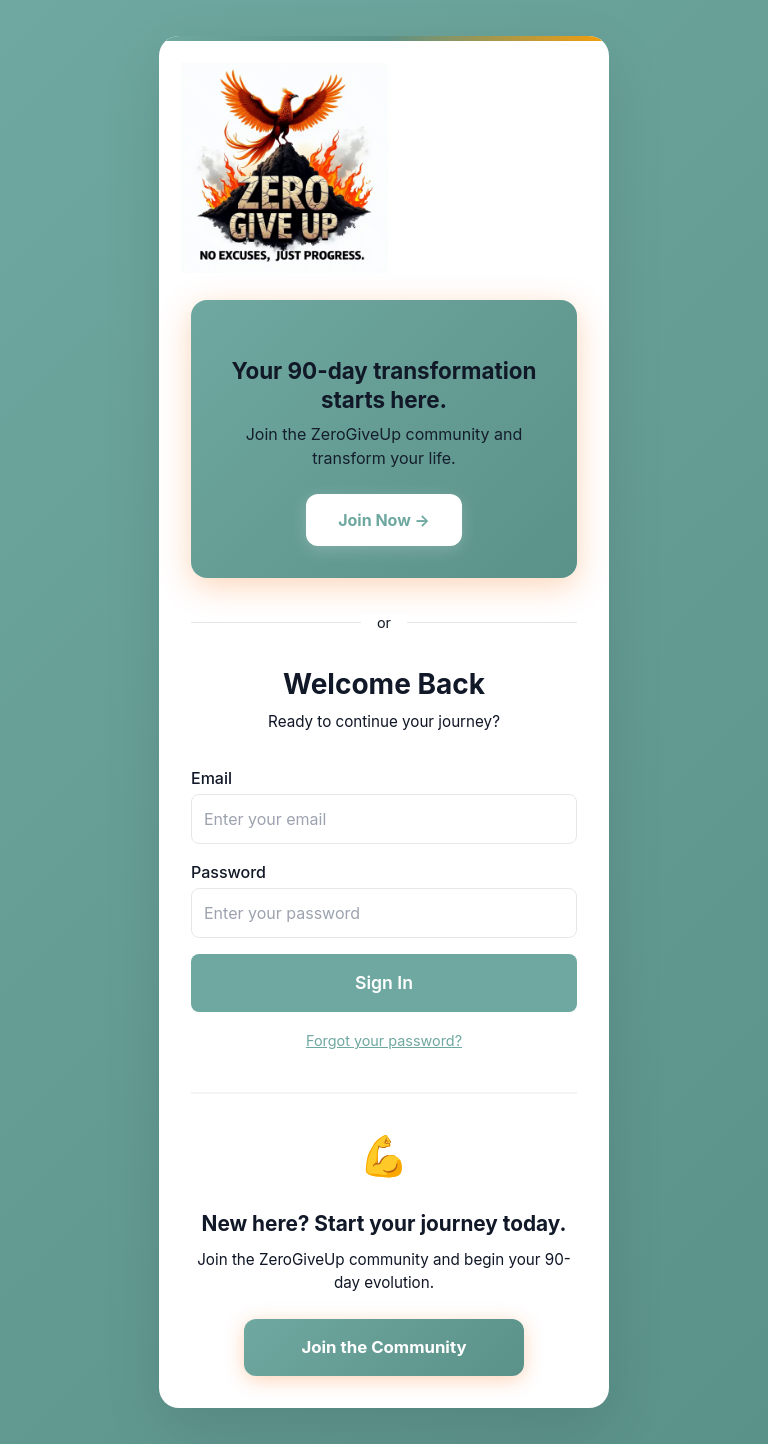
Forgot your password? (384, 1040)
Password (228, 872)
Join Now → (384, 520)
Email (211, 778)
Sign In (384, 982)
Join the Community (383, 1347)
